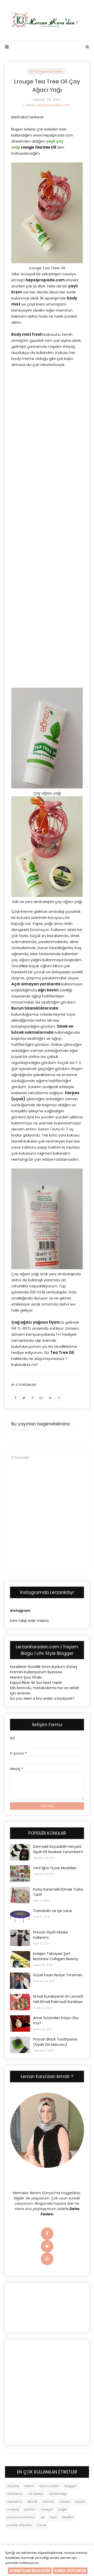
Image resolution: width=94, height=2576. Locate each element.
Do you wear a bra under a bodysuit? (42, 1698)
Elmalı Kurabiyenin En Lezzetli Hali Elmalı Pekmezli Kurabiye (58, 1999)
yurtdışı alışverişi (19, 2525)
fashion (48, 2501)
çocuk (41, 2525)
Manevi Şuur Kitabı (26, 1677)
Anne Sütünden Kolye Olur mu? (56, 2020)
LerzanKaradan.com (53, 105)
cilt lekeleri (35, 2494)
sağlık (62, 2509)
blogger (70, 2486)
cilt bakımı (15, 2494)
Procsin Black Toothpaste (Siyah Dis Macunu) (55, 2042)
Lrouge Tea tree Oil (38, 147)
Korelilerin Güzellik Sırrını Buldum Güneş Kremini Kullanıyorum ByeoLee (43, 1669)
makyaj (13, 2509)
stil (42, 2517)
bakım (29, 2486)
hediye (65, 2501)
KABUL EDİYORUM (70, 2570)
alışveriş (13, 2486)
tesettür (67, 2517)
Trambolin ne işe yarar (52, 1910)
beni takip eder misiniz (29, 1620)
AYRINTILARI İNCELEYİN (29, 2570)
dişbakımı (14, 2501)
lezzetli (80, 2501)
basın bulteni (49, 2486)
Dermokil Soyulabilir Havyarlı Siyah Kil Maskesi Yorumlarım (58, 1849)
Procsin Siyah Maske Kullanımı (50, 1935)
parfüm (30, 2509)
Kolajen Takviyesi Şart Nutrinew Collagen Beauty (55, 1956)
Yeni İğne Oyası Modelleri (54, 1867)
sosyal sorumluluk (21, 2517)
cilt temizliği (57, 2494)
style (53, 2517)
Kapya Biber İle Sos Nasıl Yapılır (36, 1682)
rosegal (47, 2509)
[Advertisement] (47, 404)
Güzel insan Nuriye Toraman (57, 1975)
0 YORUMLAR (26, 1384)
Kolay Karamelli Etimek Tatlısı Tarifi (58, 1892)
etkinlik (32, 2501)
